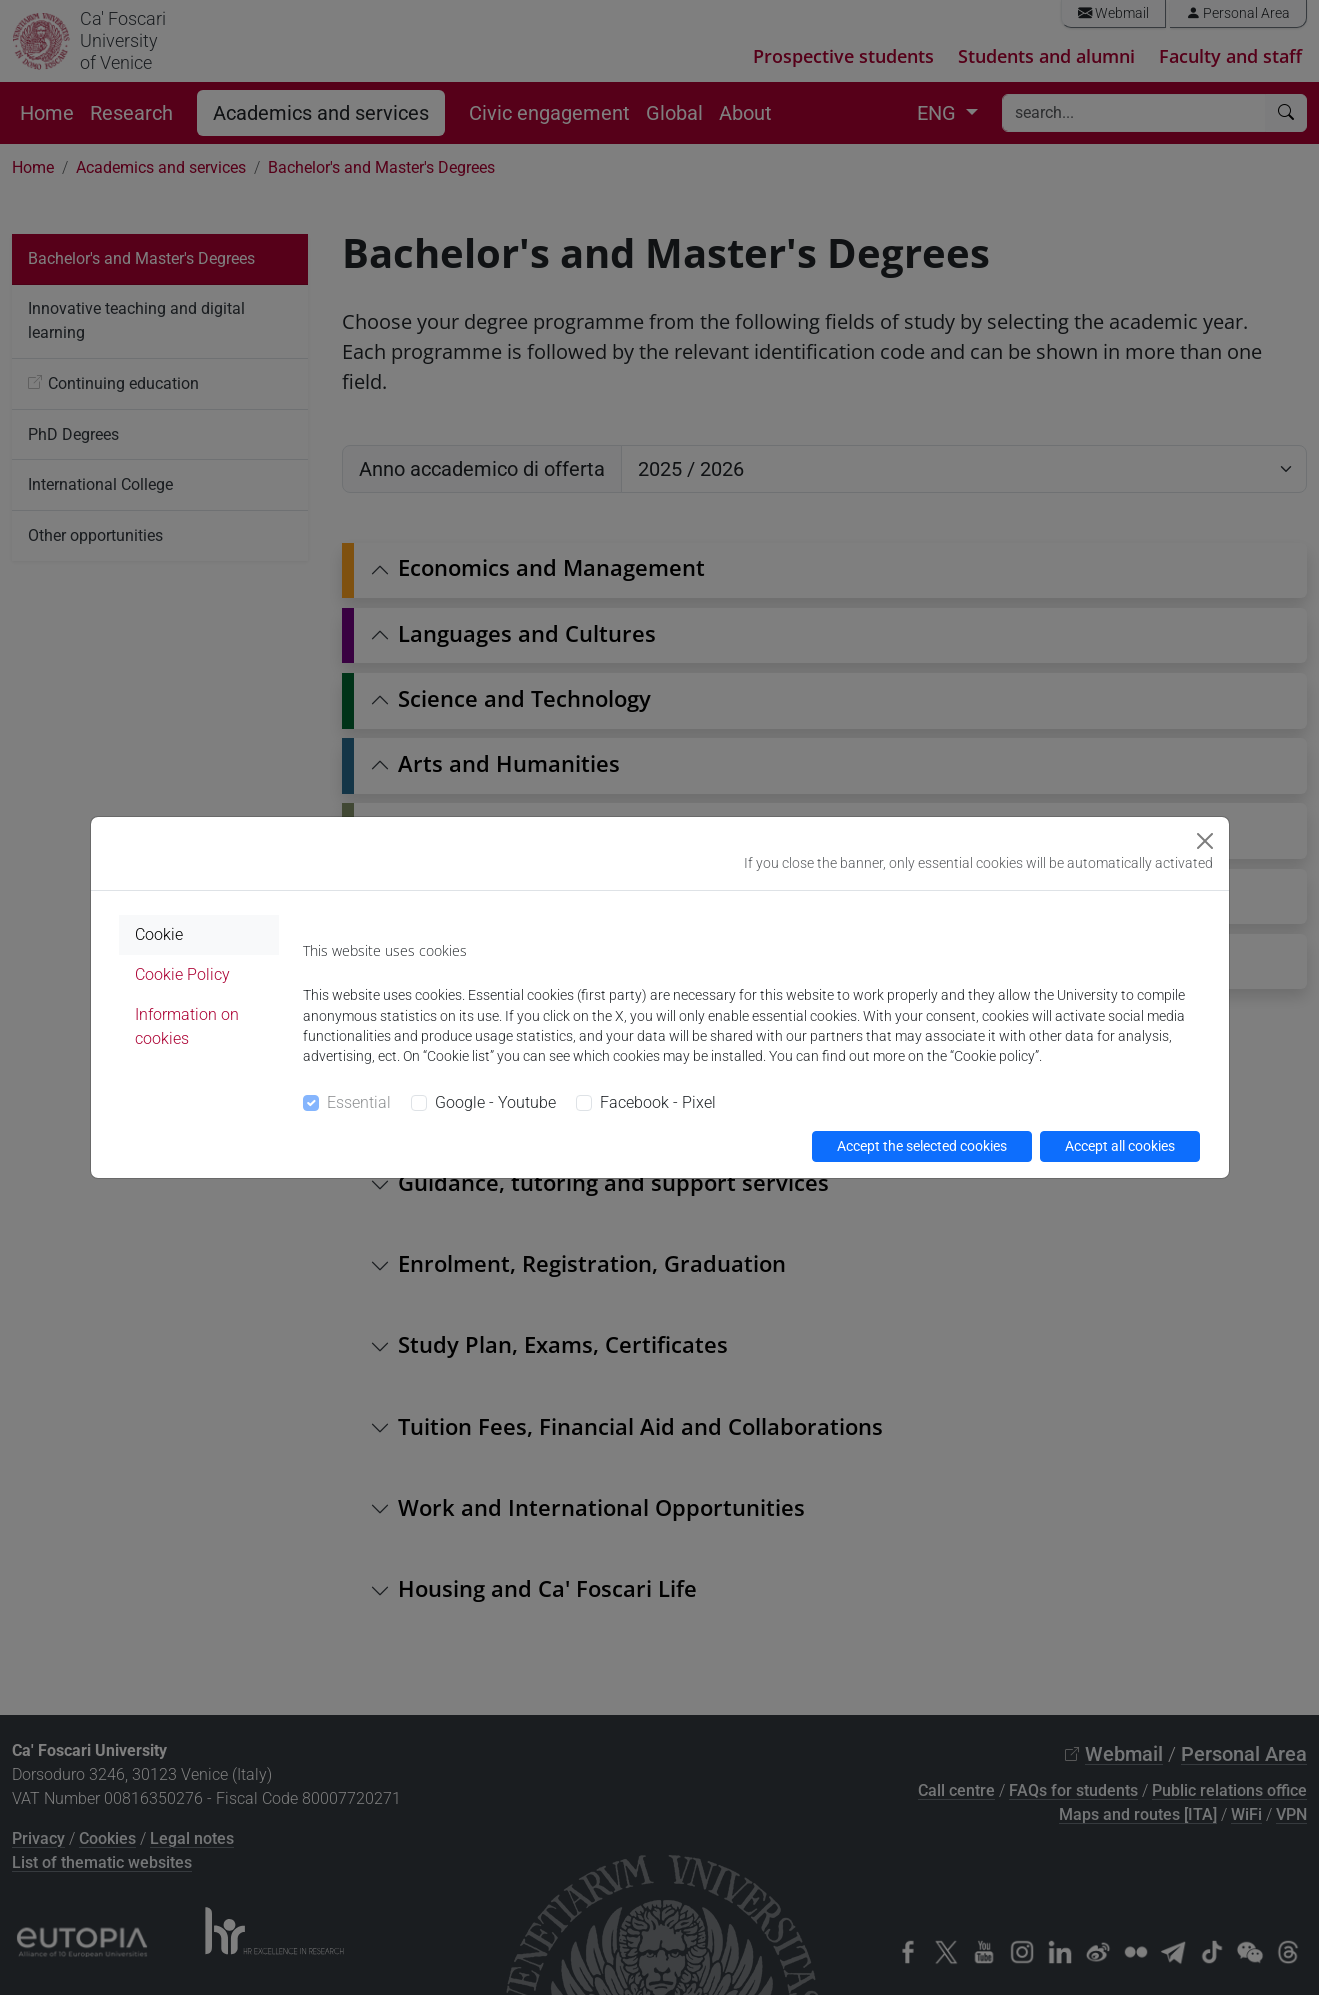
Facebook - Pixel (658, 1102)
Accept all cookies (1120, 1146)
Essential (359, 1102)
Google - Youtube (495, 1102)
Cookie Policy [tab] (182, 974)
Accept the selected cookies (922, 1146)
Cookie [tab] (159, 934)
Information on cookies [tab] (187, 1026)
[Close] (1205, 841)
